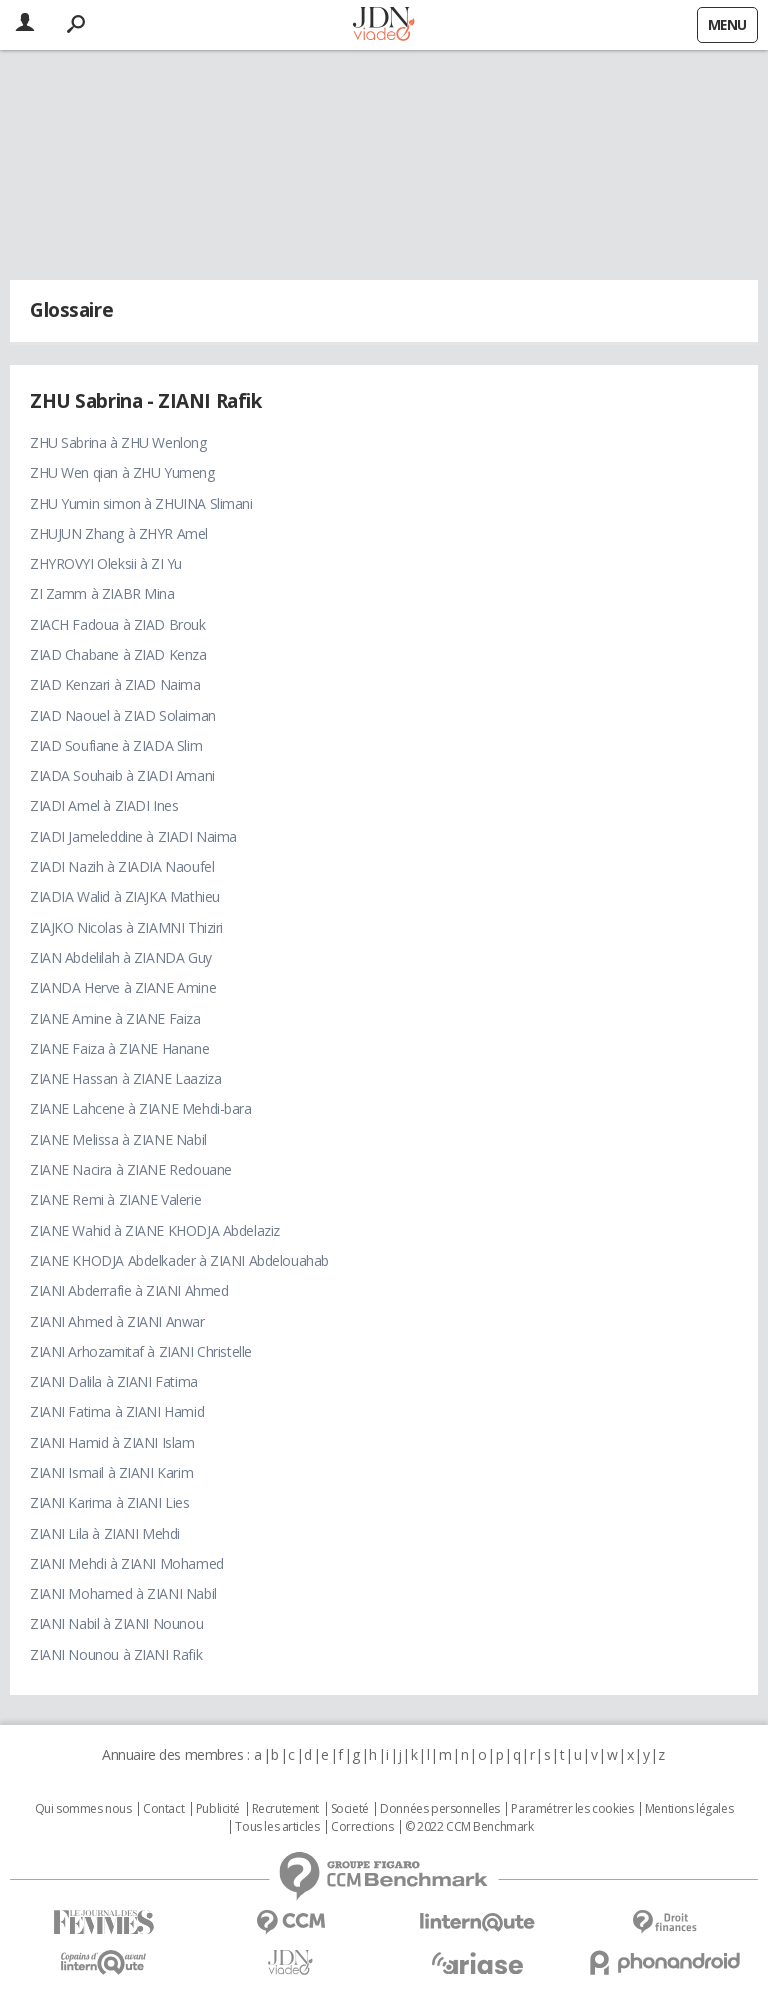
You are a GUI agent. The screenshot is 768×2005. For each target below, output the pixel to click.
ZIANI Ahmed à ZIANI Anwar (117, 1321)
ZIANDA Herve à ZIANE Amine (123, 987)
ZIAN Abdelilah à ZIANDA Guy (121, 957)
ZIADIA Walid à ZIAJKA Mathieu (125, 896)
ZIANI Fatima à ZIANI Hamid (117, 1411)
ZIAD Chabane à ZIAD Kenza (118, 654)
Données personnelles (440, 1809)
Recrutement (285, 1809)
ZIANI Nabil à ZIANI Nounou (116, 1623)
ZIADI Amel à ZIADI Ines (104, 805)
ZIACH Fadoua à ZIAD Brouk (118, 624)
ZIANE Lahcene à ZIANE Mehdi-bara (141, 1108)
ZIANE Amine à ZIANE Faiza (115, 1018)
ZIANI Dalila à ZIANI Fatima (114, 1381)
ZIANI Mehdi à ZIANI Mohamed (127, 1563)
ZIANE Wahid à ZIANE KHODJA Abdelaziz (155, 1230)
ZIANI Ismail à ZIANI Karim (111, 1472)
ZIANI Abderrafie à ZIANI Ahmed (129, 1290)
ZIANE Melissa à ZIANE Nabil (118, 1139)
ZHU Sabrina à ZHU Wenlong (118, 442)
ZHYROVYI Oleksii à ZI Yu (106, 563)
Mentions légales (689, 1809)
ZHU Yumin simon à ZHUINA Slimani (141, 503)
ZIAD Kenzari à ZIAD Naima (115, 684)
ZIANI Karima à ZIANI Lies (110, 1502)
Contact (163, 1809)
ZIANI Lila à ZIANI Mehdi (105, 1533)
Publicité (218, 1809)
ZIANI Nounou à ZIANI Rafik (116, 1654)
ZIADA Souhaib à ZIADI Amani (122, 775)
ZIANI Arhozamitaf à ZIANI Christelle (141, 1351)
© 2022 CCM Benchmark (469, 1827)
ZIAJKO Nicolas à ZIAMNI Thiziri (126, 927)
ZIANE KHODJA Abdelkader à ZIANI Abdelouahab (179, 1260)
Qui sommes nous (83, 1809)
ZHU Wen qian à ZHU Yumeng (122, 472)
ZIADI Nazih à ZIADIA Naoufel (122, 866)
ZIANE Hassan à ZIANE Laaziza (125, 1078)
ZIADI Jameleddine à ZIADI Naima (133, 836)
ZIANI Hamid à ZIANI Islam (112, 1442)
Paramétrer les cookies (572, 1809)
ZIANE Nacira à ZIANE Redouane (131, 1169)
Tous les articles (277, 1827)
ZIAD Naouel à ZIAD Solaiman (123, 715)
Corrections (362, 1827)
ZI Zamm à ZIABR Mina (102, 593)
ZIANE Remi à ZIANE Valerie (115, 1199)
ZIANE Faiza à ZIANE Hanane (119, 1048)
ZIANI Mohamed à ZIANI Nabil (123, 1593)
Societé (350, 1809)
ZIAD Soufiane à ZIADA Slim (116, 745)
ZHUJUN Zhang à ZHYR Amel (119, 533)
